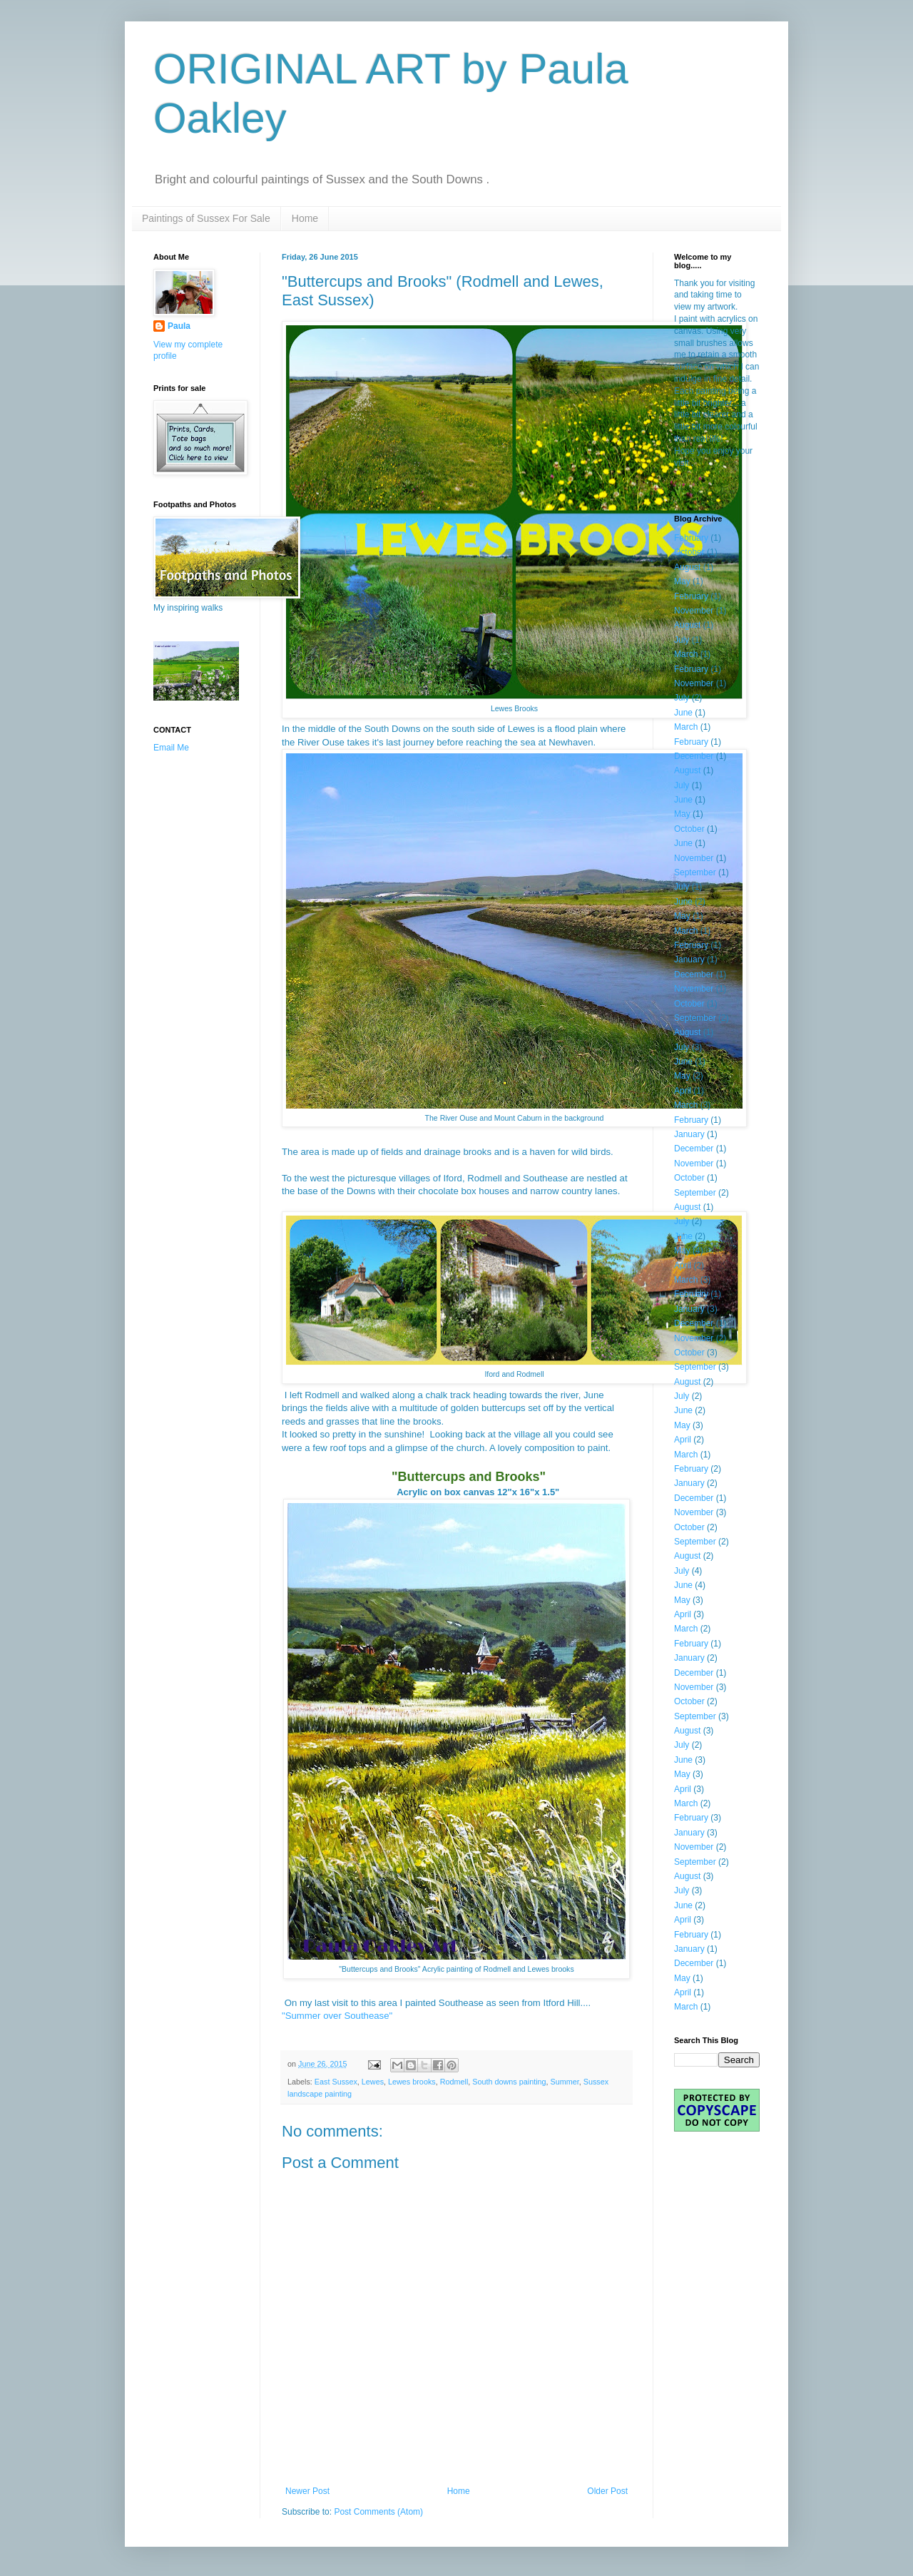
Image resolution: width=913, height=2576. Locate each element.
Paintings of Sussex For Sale (206, 218)
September (695, 872)
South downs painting (509, 2081)
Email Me (171, 748)
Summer (565, 2081)
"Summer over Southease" (337, 2015)
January (689, 959)
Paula (179, 326)
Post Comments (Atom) (378, 2512)
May (682, 581)
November (693, 611)
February (691, 538)
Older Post (607, 2491)
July (681, 640)
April (682, 1091)
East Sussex (336, 2081)
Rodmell (454, 2081)
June (683, 713)
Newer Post (307, 2491)
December (693, 756)
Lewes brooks (412, 2081)
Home (305, 218)
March (686, 654)
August (687, 567)
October (689, 552)
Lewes (373, 2081)
